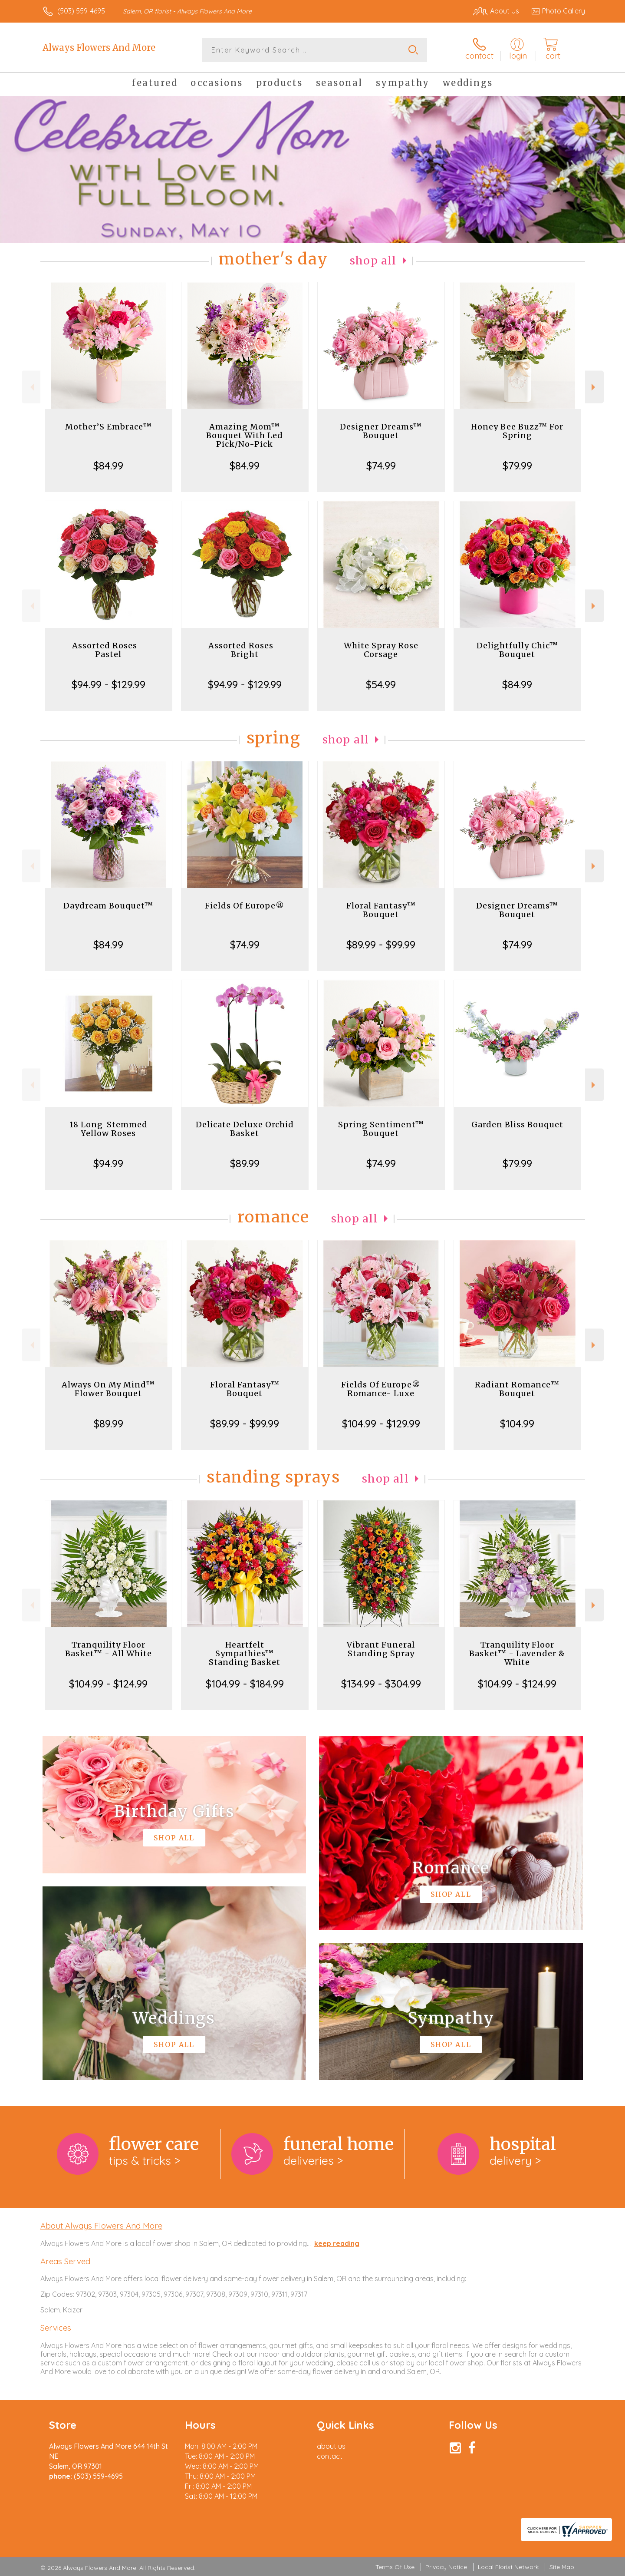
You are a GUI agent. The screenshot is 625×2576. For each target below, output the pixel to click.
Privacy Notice (446, 2567)
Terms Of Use (394, 2567)
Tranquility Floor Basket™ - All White (108, 1649)
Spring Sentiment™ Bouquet (381, 1129)
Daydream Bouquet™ (108, 906)
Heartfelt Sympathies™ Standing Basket (244, 1653)
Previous (31, 387)
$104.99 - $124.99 (108, 1683)
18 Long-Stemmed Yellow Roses (108, 1129)
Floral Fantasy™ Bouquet (381, 910)
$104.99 (517, 1423)
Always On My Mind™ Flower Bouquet (108, 1389)
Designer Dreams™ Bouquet (381, 431)
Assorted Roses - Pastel (108, 650)
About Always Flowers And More (101, 2225)
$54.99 (381, 684)
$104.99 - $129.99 (381, 1423)
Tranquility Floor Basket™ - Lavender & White (517, 1653)
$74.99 (381, 465)
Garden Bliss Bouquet (517, 1124)
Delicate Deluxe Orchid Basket (245, 1129)
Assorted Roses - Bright (244, 650)
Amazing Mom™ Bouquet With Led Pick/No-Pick (244, 435)
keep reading (336, 2243)
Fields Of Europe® (244, 906)
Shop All (373, 261)
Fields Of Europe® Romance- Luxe (381, 1389)
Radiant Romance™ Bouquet (517, 1389)
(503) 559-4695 (81, 11)
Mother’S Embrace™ (108, 427)
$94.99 (108, 1163)
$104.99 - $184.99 (245, 1683)
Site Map (561, 2567)
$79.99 (517, 465)
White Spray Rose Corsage (381, 650)
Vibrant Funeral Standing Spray (381, 1649)
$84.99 (108, 465)
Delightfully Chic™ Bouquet (517, 650)
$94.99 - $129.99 (108, 684)
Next (594, 387)
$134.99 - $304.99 (381, 1683)
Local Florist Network (508, 2567)
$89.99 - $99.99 (380, 944)
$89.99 (245, 1163)
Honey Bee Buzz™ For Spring (517, 431)
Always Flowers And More (99, 47)
